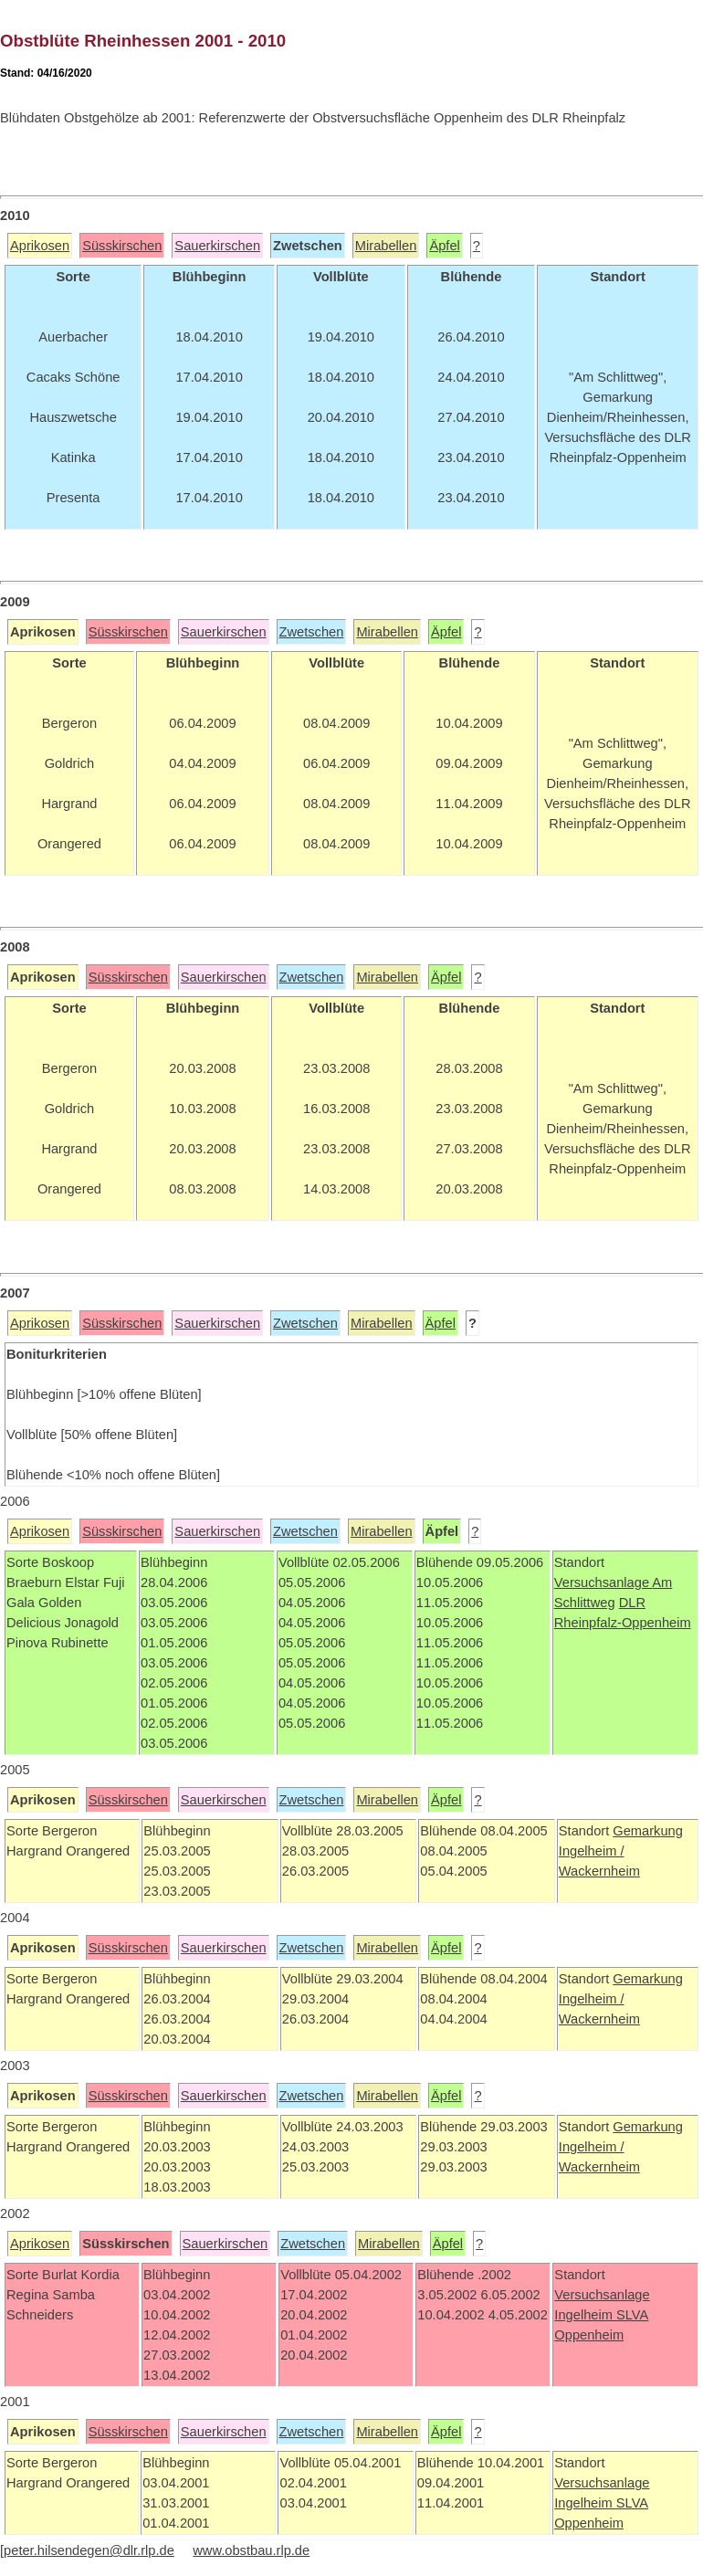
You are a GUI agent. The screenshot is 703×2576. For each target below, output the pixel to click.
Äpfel (444, 245)
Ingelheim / (591, 1851)
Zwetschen (311, 632)
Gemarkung (648, 1831)
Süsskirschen (122, 245)
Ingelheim (585, 2315)
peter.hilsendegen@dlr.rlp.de (89, 2550)
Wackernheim (599, 1871)
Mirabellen (386, 245)
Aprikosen (39, 245)
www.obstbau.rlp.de (251, 2550)
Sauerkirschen (217, 245)
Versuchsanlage (603, 1582)
